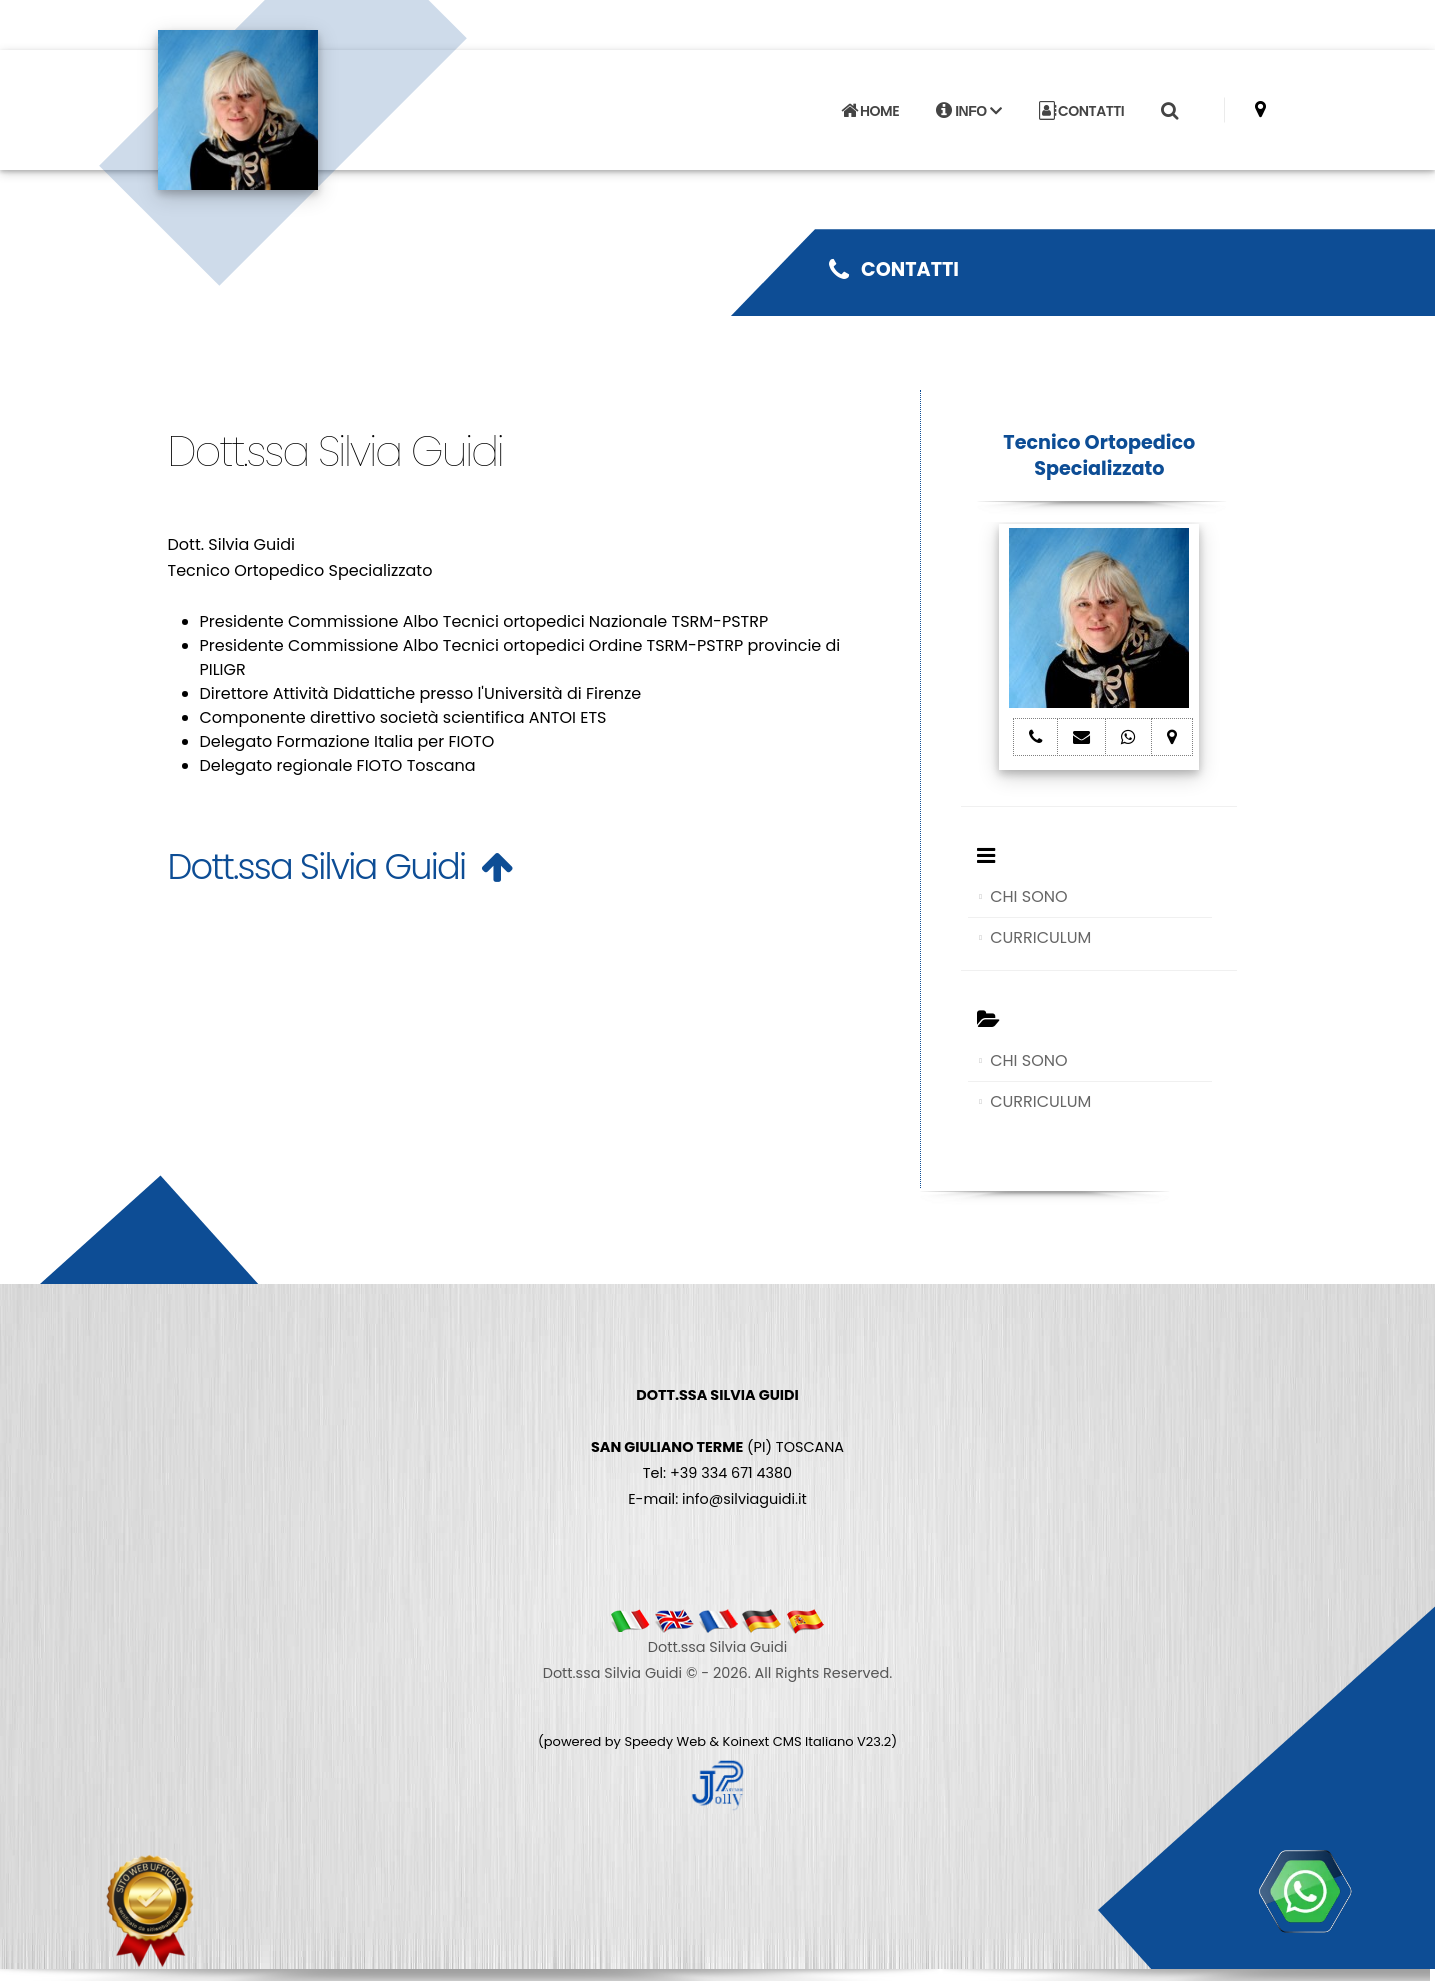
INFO (968, 111)
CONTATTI (1082, 111)
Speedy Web (665, 1741)
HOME (870, 111)
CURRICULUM (1040, 937)
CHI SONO (1028, 896)
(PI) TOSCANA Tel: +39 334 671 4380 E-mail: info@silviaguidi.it (717, 1447)
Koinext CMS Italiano (790, 1741)
